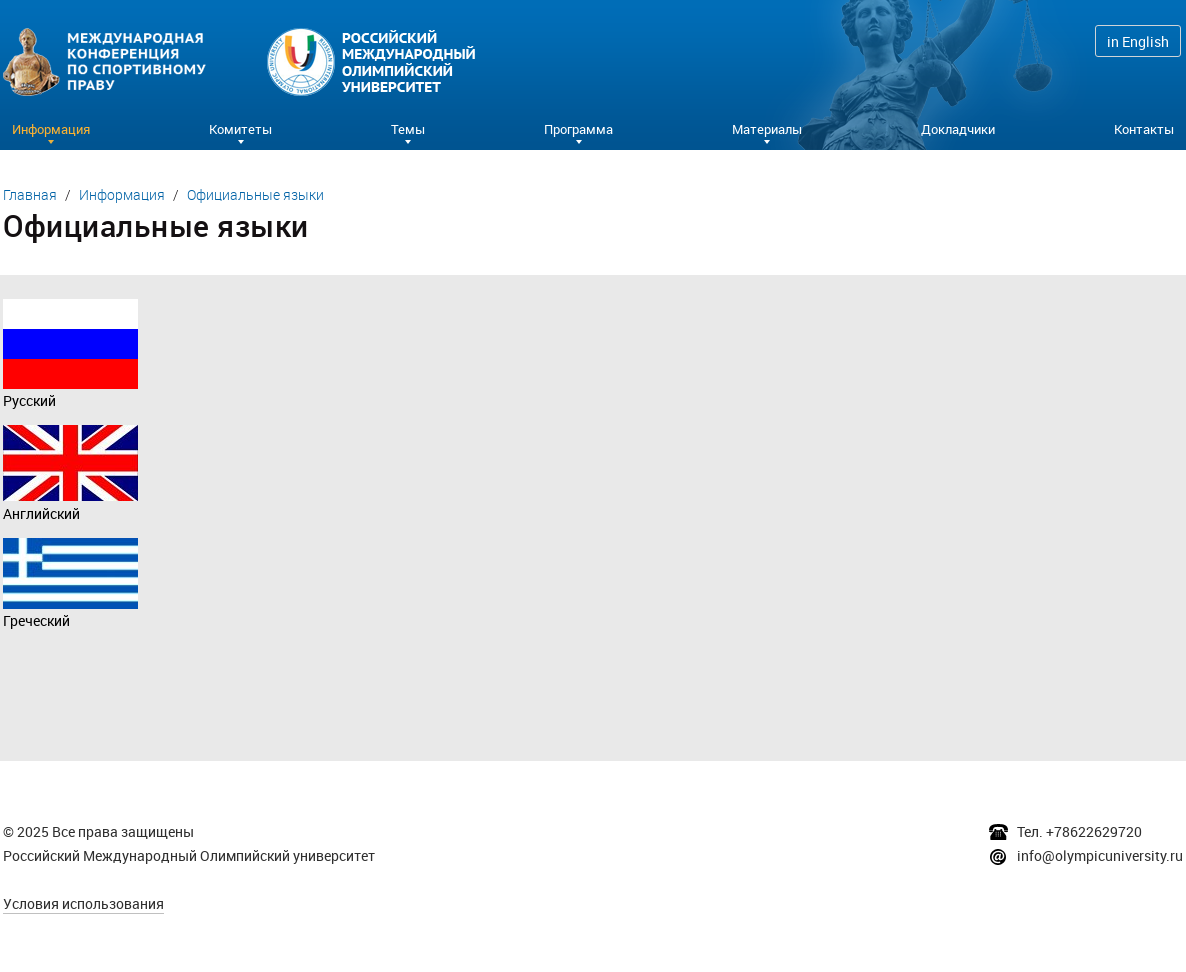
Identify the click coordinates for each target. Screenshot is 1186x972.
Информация (122, 194)
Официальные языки (255, 194)
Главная (30, 194)
